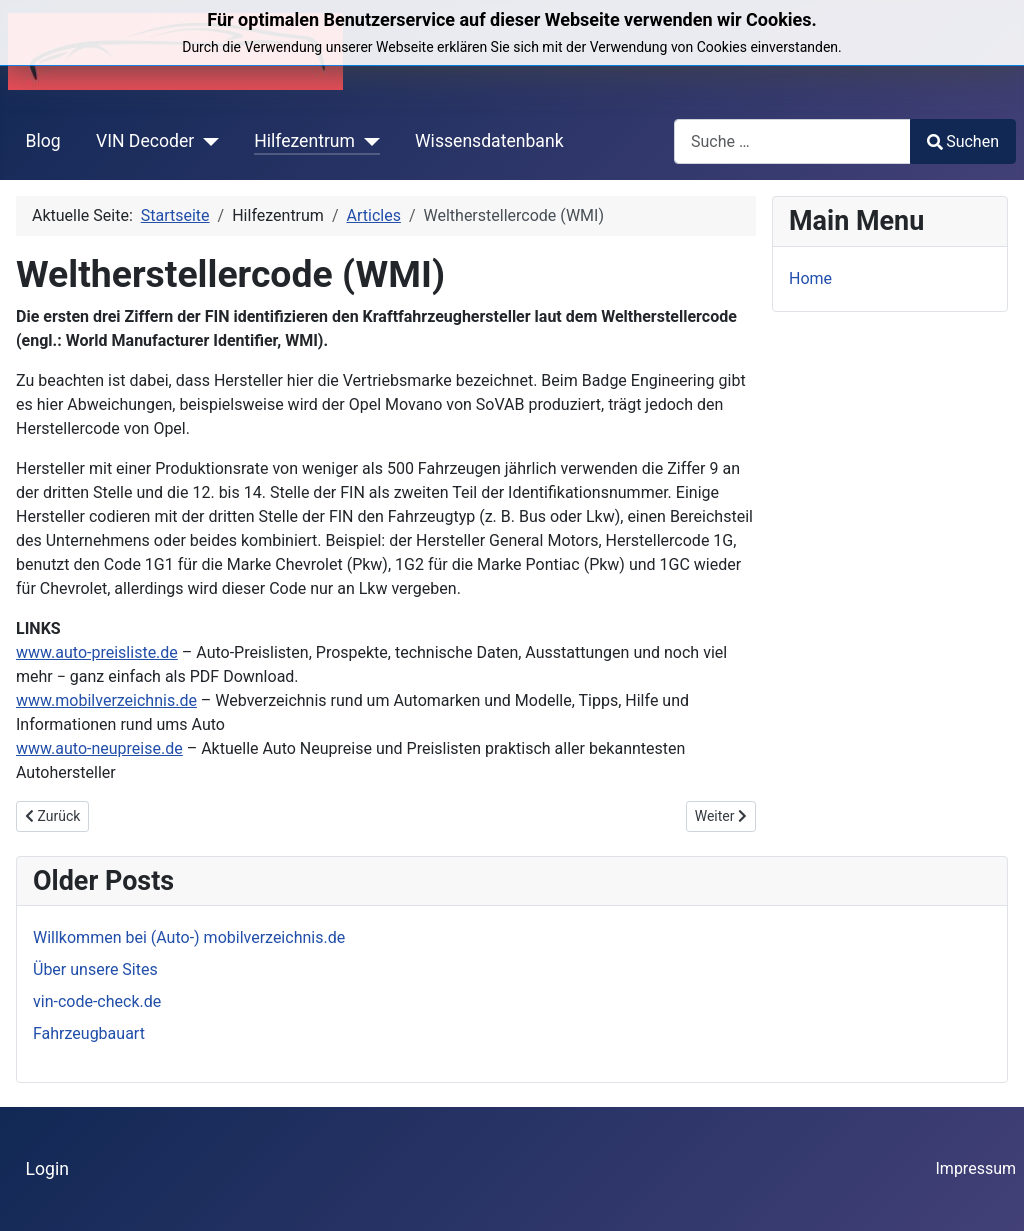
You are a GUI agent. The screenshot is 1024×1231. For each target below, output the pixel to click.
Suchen (963, 141)
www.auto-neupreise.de (99, 748)
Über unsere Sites (95, 969)
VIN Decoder (145, 141)
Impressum (976, 1168)
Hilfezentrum (304, 141)
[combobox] (792, 141)
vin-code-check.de (97, 1001)
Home (810, 278)
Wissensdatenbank (489, 141)
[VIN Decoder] (206, 141)
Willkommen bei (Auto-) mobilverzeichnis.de (189, 937)
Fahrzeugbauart (89, 1033)
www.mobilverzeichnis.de (106, 700)
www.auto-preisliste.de (97, 652)
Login (47, 1169)
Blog (43, 141)
